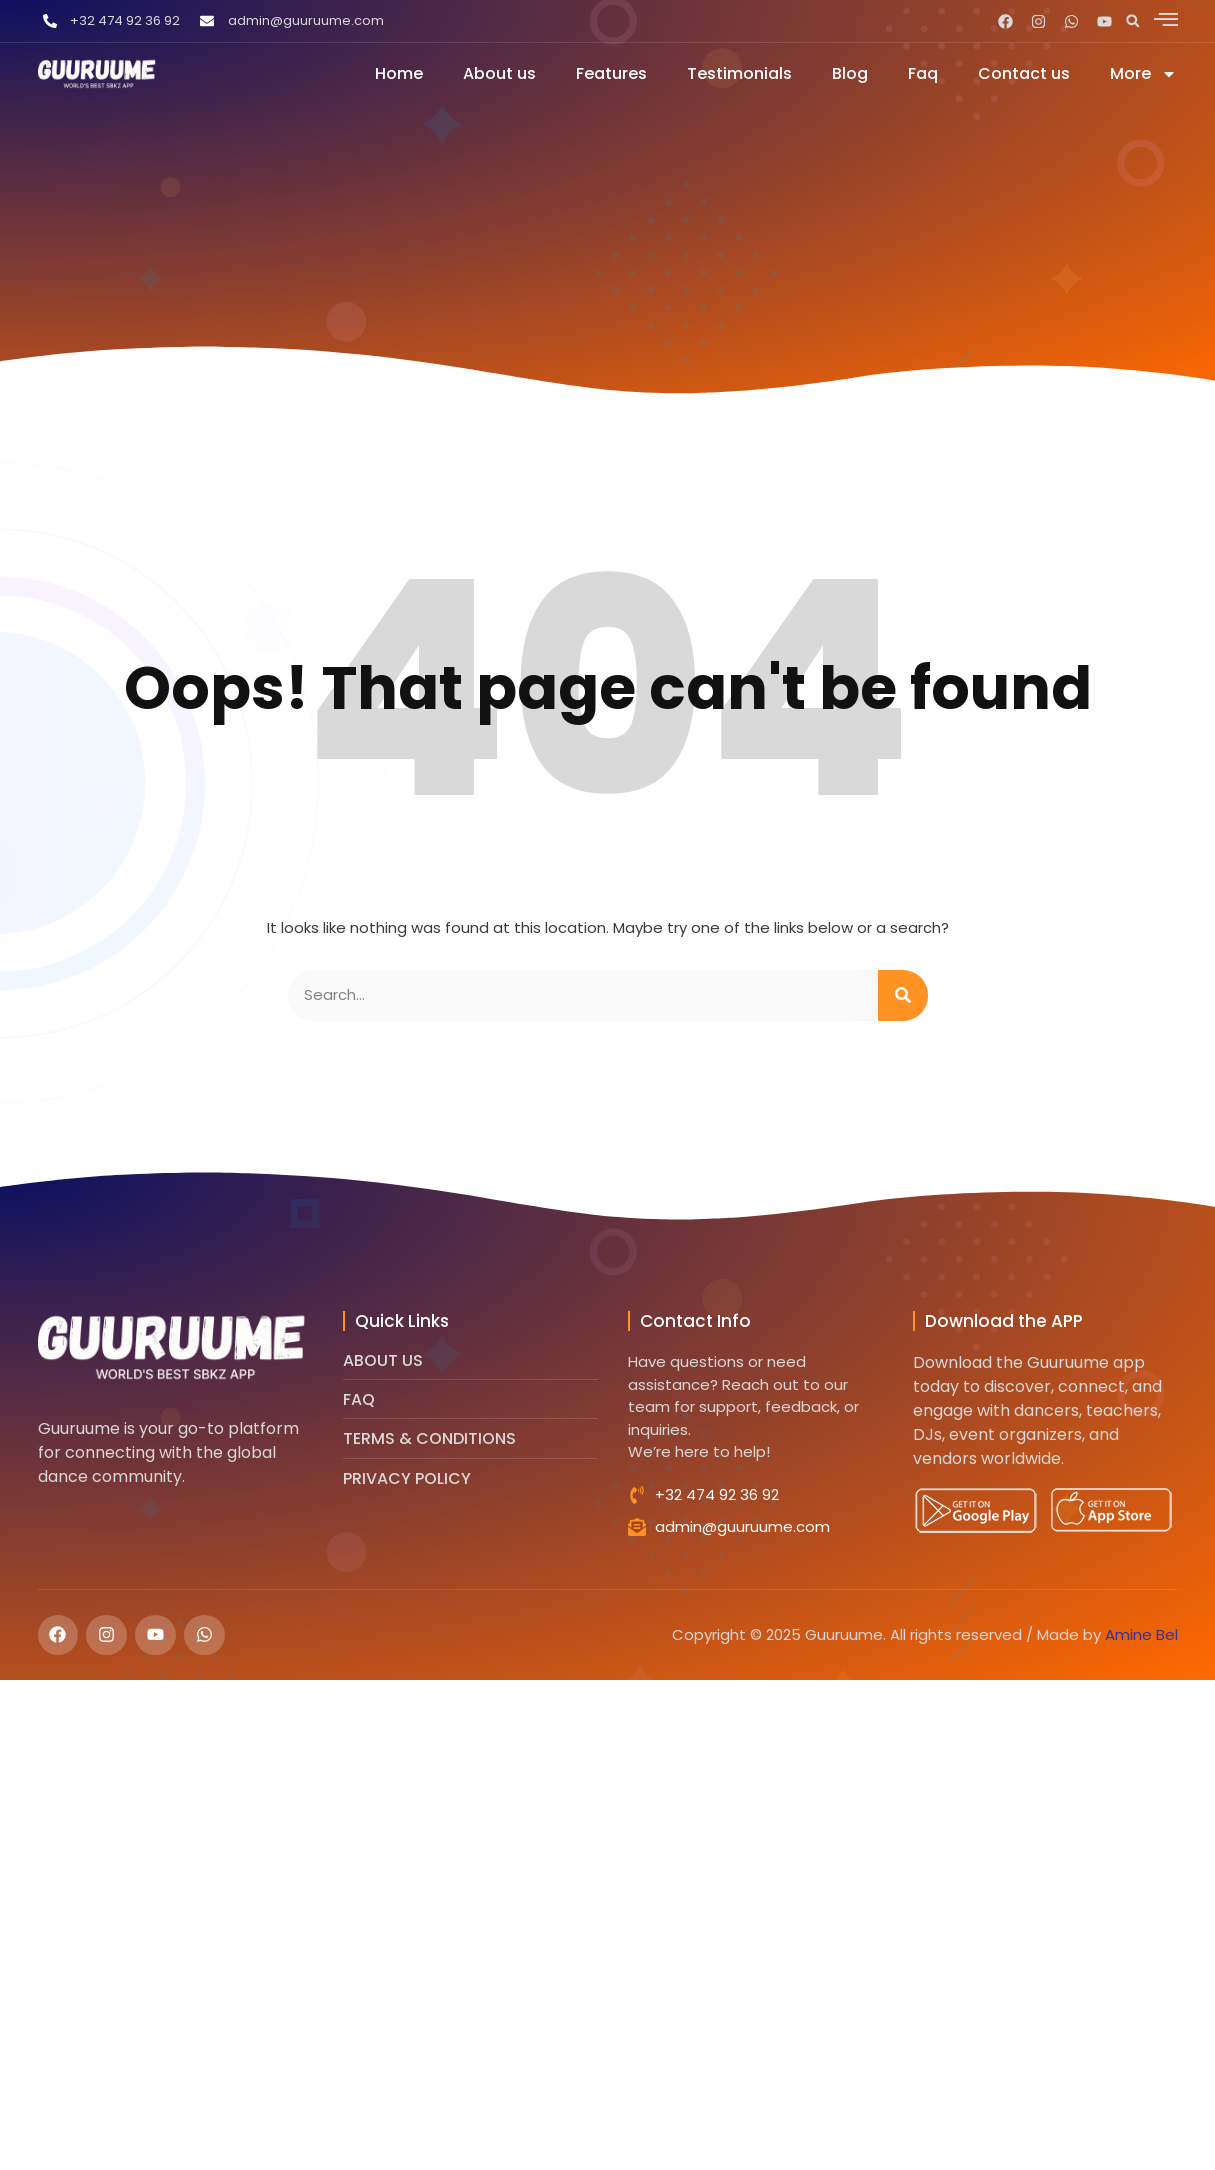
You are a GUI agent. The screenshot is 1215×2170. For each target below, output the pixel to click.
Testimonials (739, 73)
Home (399, 73)
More (1143, 73)
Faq (923, 73)
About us (499, 73)
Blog (850, 73)
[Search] (903, 995)
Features (611, 73)
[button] (1133, 21)
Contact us (1024, 73)
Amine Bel (1141, 1634)
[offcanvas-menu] (1166, 19)
